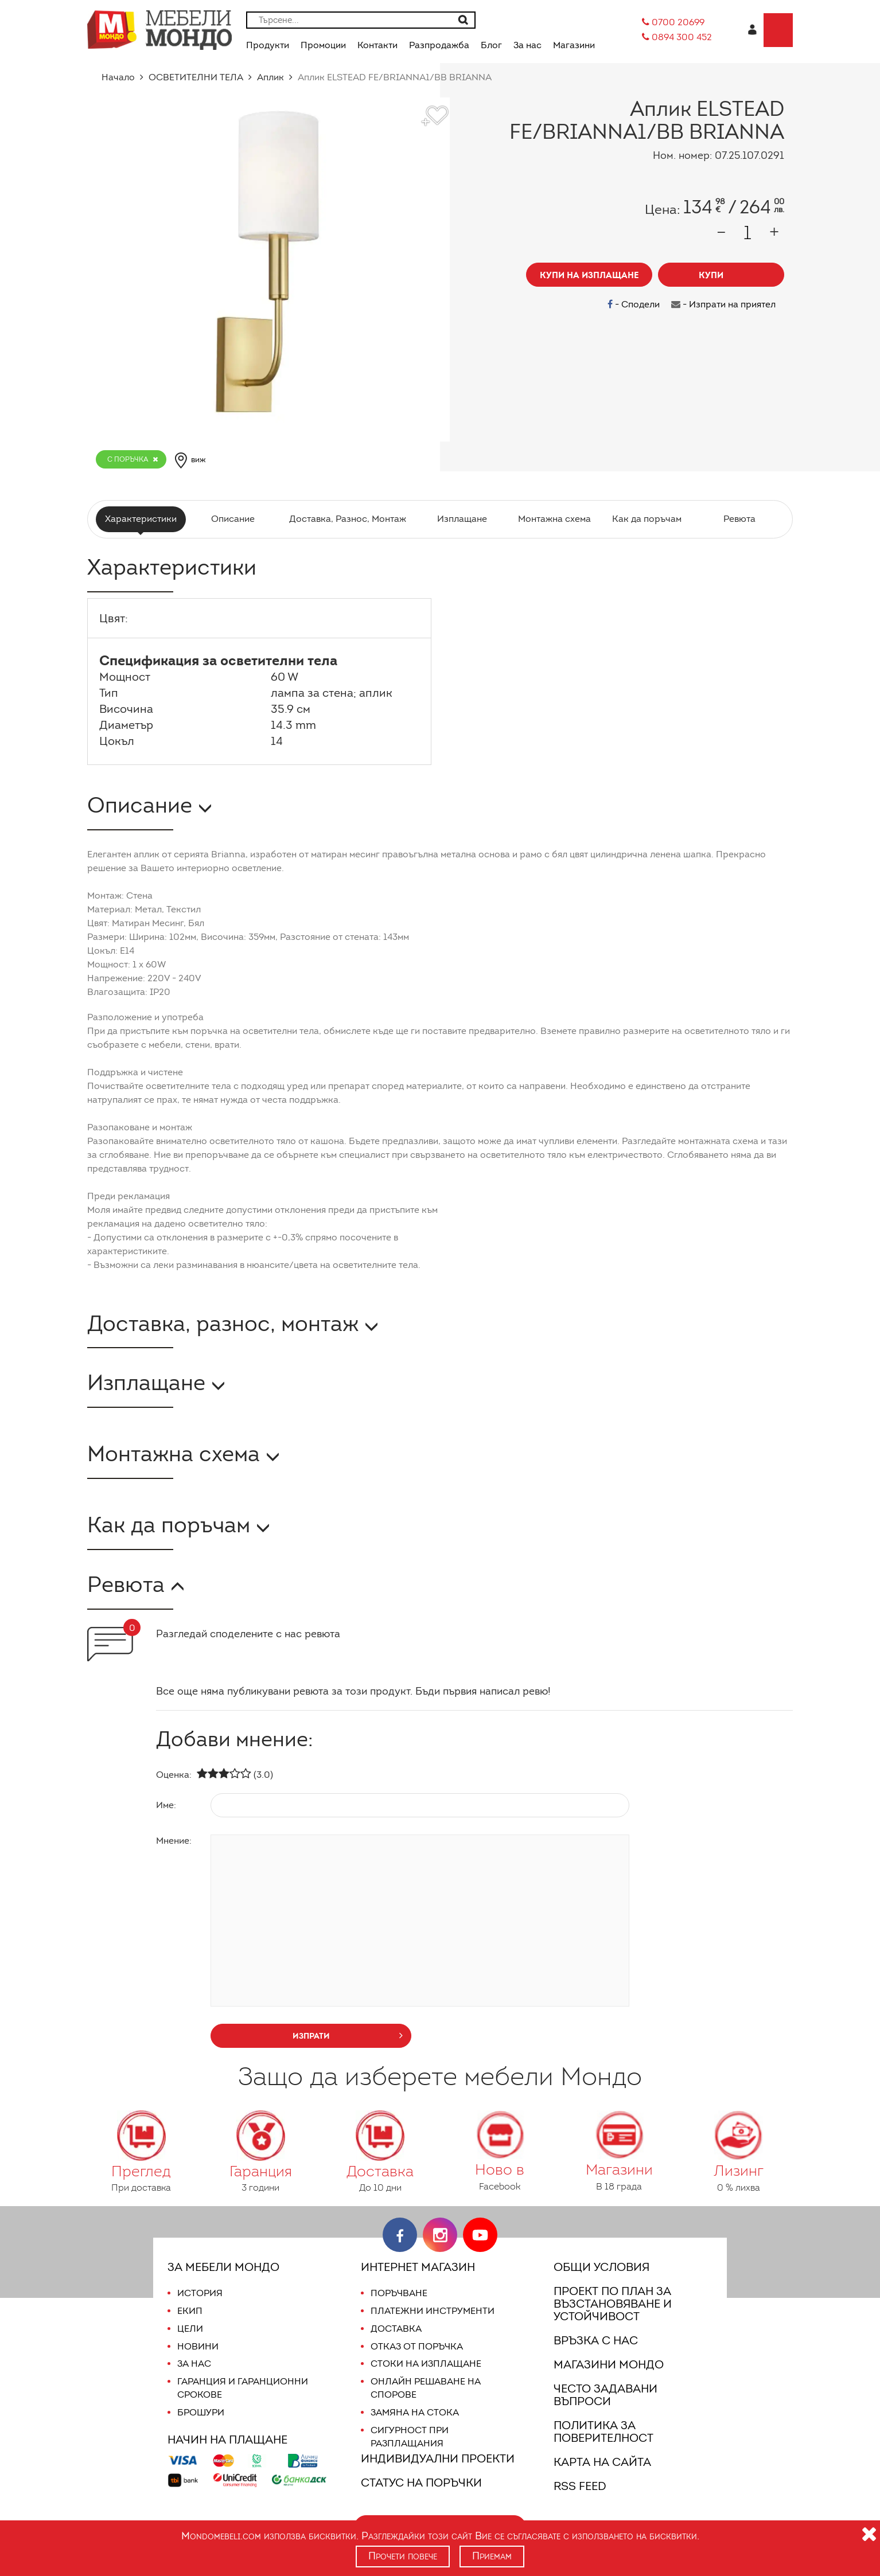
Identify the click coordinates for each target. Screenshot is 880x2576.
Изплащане (460, 519)
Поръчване (400, 2293)
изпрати (348, 2035)
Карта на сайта (602, 2462)
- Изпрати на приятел (724, 304)
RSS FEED (582, 2486)
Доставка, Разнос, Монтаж (347, 519)
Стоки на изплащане (424, 2363)
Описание (235, 519)
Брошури (200, 2412)
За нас (194, 2363)
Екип (189, 2311)
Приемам (493, 2556)
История (199, 2293)
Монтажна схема (553, 519)
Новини (197, 2346)
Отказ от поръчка (417, 2346)
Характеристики (142, 519)
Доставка (395, 2328)
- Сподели (637, 304)
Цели (190, 2328)
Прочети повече (402, 2556)
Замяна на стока (414, 2412)
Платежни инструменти (432, 2311)
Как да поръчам (645, 519)
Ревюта (738, 519)
